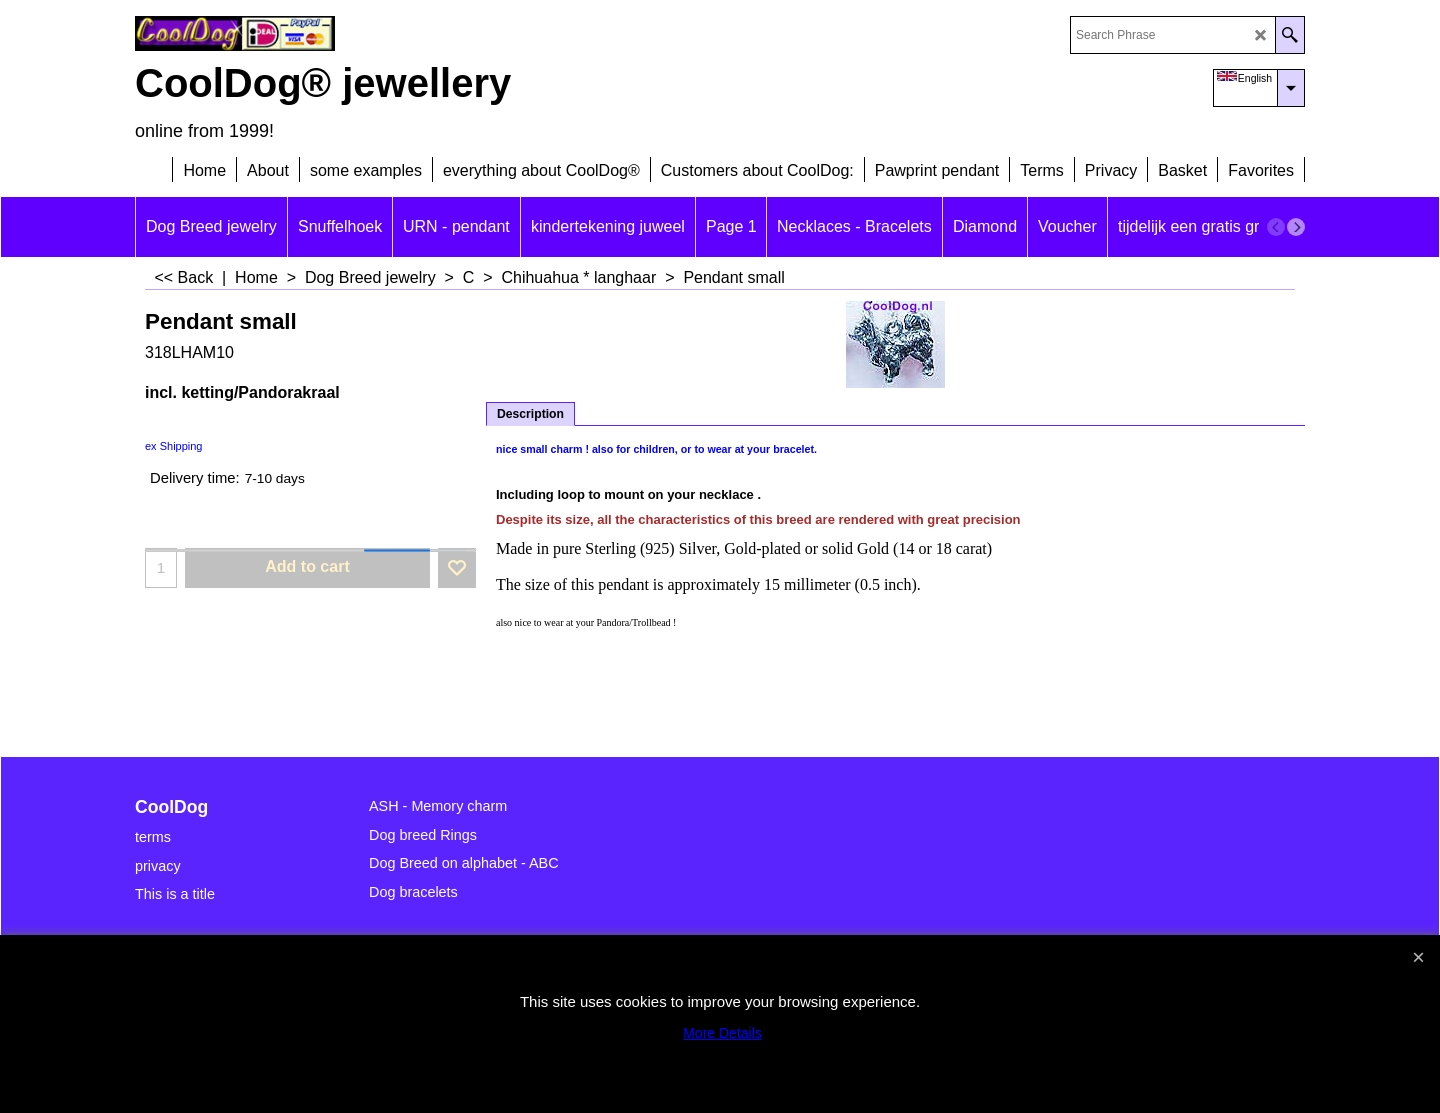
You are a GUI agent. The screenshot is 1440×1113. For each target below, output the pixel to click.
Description (530, 414)
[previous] (1276, 227)
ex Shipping (174, 446)
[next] (1296, 227)
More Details (722, 1033)
